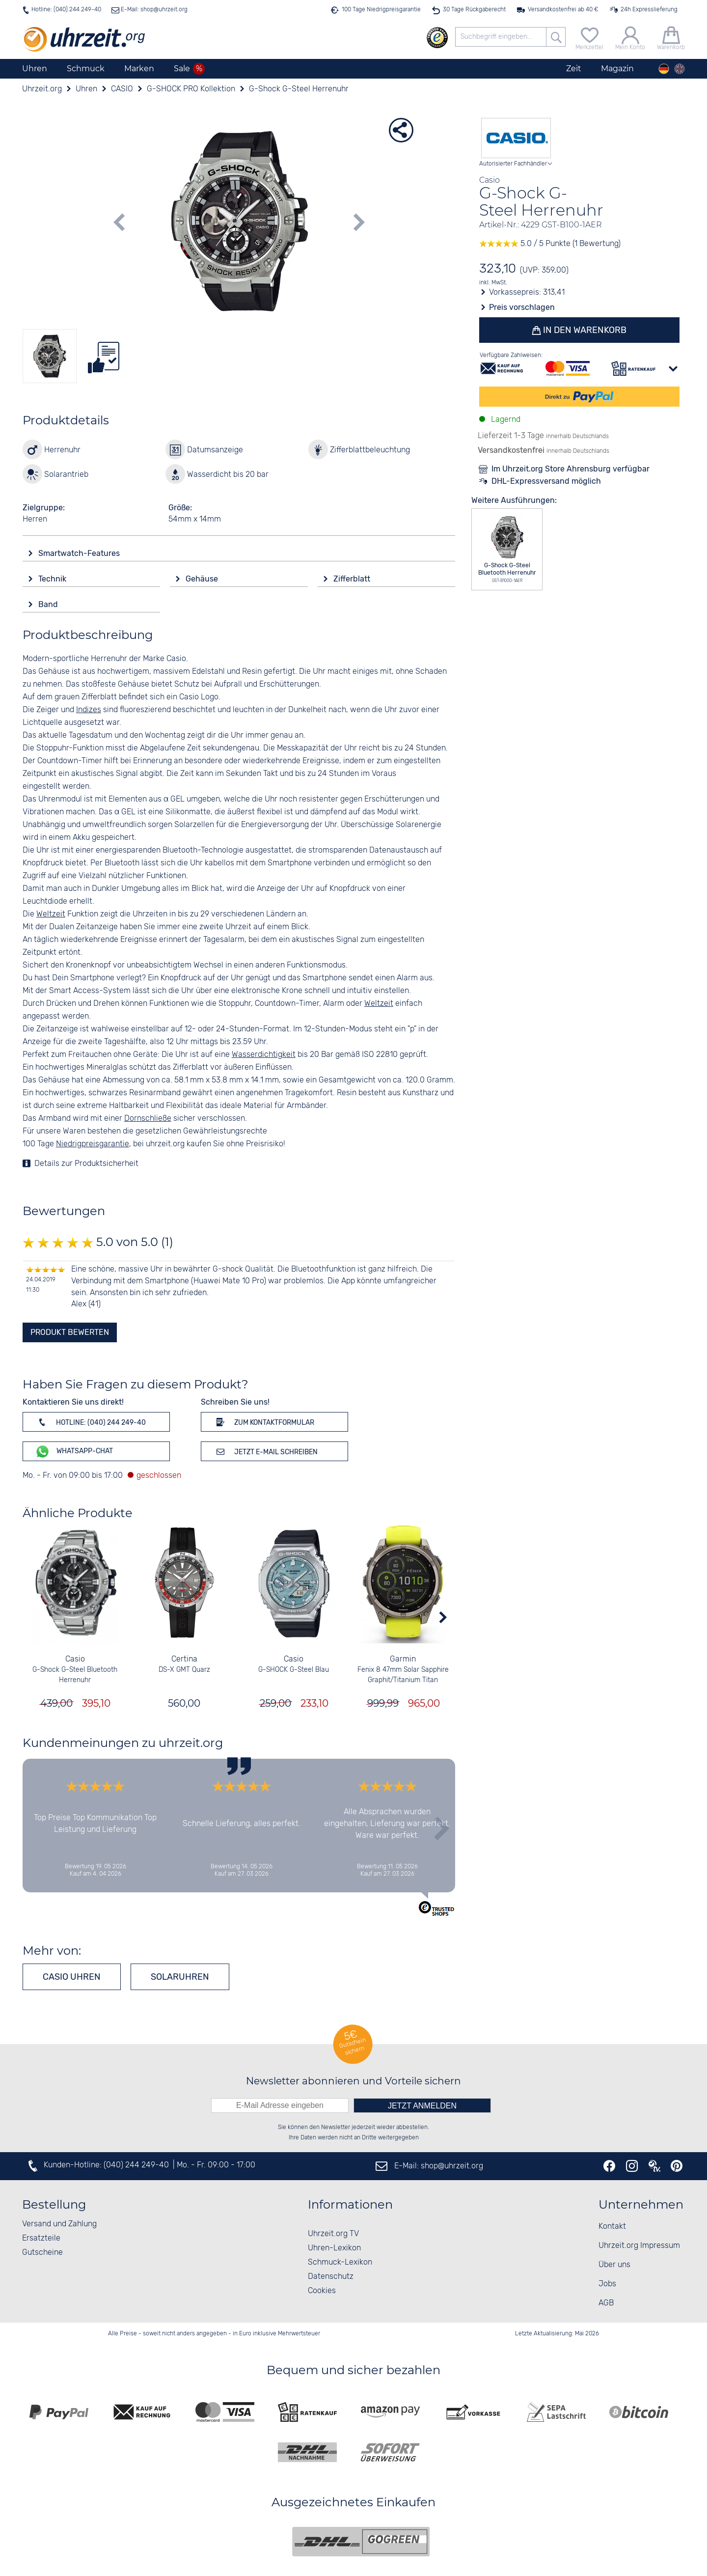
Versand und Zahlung (59, 2224)
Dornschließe (147, 1118)
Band (49, 604)
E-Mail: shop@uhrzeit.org (153, 9)
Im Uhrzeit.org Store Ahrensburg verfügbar (570, 468)
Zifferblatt (352, 578)
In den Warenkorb (583, 330)
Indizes (88, 710)
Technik (53, 578)
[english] (679, 68)
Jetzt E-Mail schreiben (265, 1451)
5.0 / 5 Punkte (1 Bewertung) (550, 244)
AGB (606, 2303)
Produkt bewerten (69, 1332)
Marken (139, 68)
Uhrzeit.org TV (333, 2234)
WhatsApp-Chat (74, 1451)
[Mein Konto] (630, 37)
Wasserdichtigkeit (264, 1055)
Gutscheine (42, 2252)
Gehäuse (203, 578)
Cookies (322, 2291)
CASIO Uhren (72, 1976)
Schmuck (86, 68)
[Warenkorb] (671, 37)
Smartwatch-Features (80, 553)
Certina (184, 1659)
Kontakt (612, 2226)
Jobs (607, 2284)
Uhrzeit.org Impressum (639, 2246)
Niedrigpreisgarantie (92, 1144)
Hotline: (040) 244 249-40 (66, 9)
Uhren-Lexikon (334, 2248)
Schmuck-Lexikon (340, 2262)
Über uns (614, 2265)
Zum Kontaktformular (263, 1421)
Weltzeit (50, 914)
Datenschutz (331, 2276)
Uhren (34, 68)
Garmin (403, 1659)
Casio (75, 1659)
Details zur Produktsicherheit (86, 1164)
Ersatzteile (41, 2238)
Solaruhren (180, 1976)
